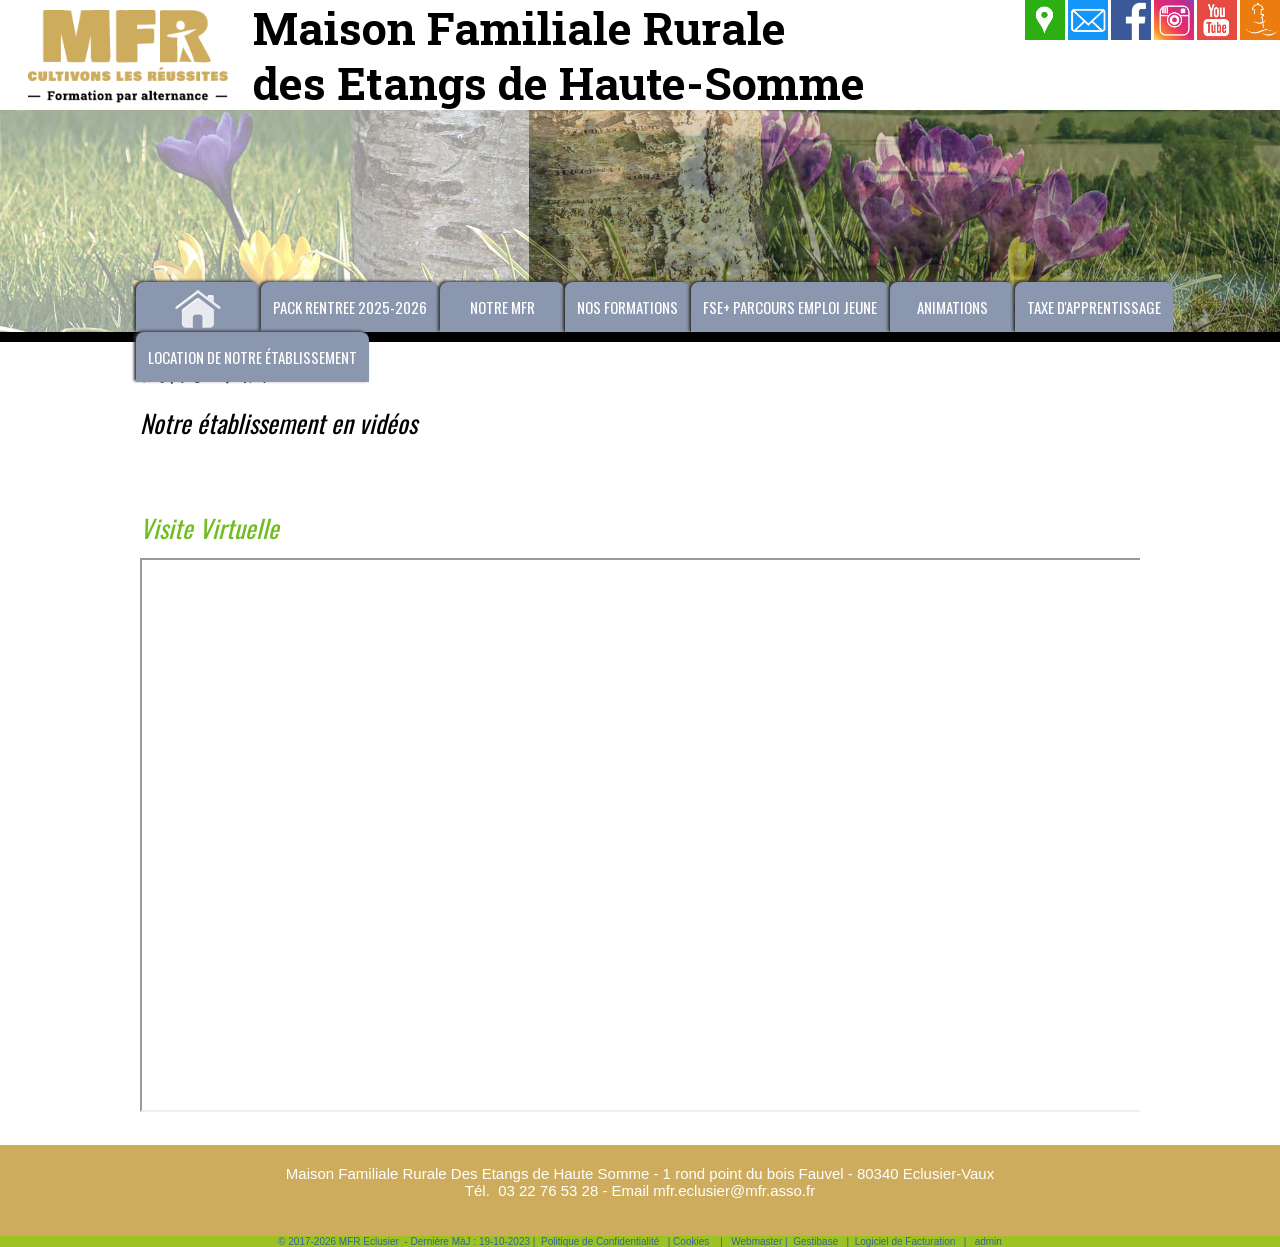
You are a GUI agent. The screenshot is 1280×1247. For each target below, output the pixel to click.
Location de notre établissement (252, 357)
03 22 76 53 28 (548, 1190)
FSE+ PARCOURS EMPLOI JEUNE (790, 307)
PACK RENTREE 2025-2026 (350, 307)
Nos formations (627, 307)
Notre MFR (502, 307)
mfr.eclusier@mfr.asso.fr (734, 1190)
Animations (952, 307)
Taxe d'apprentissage (1094, 307)
